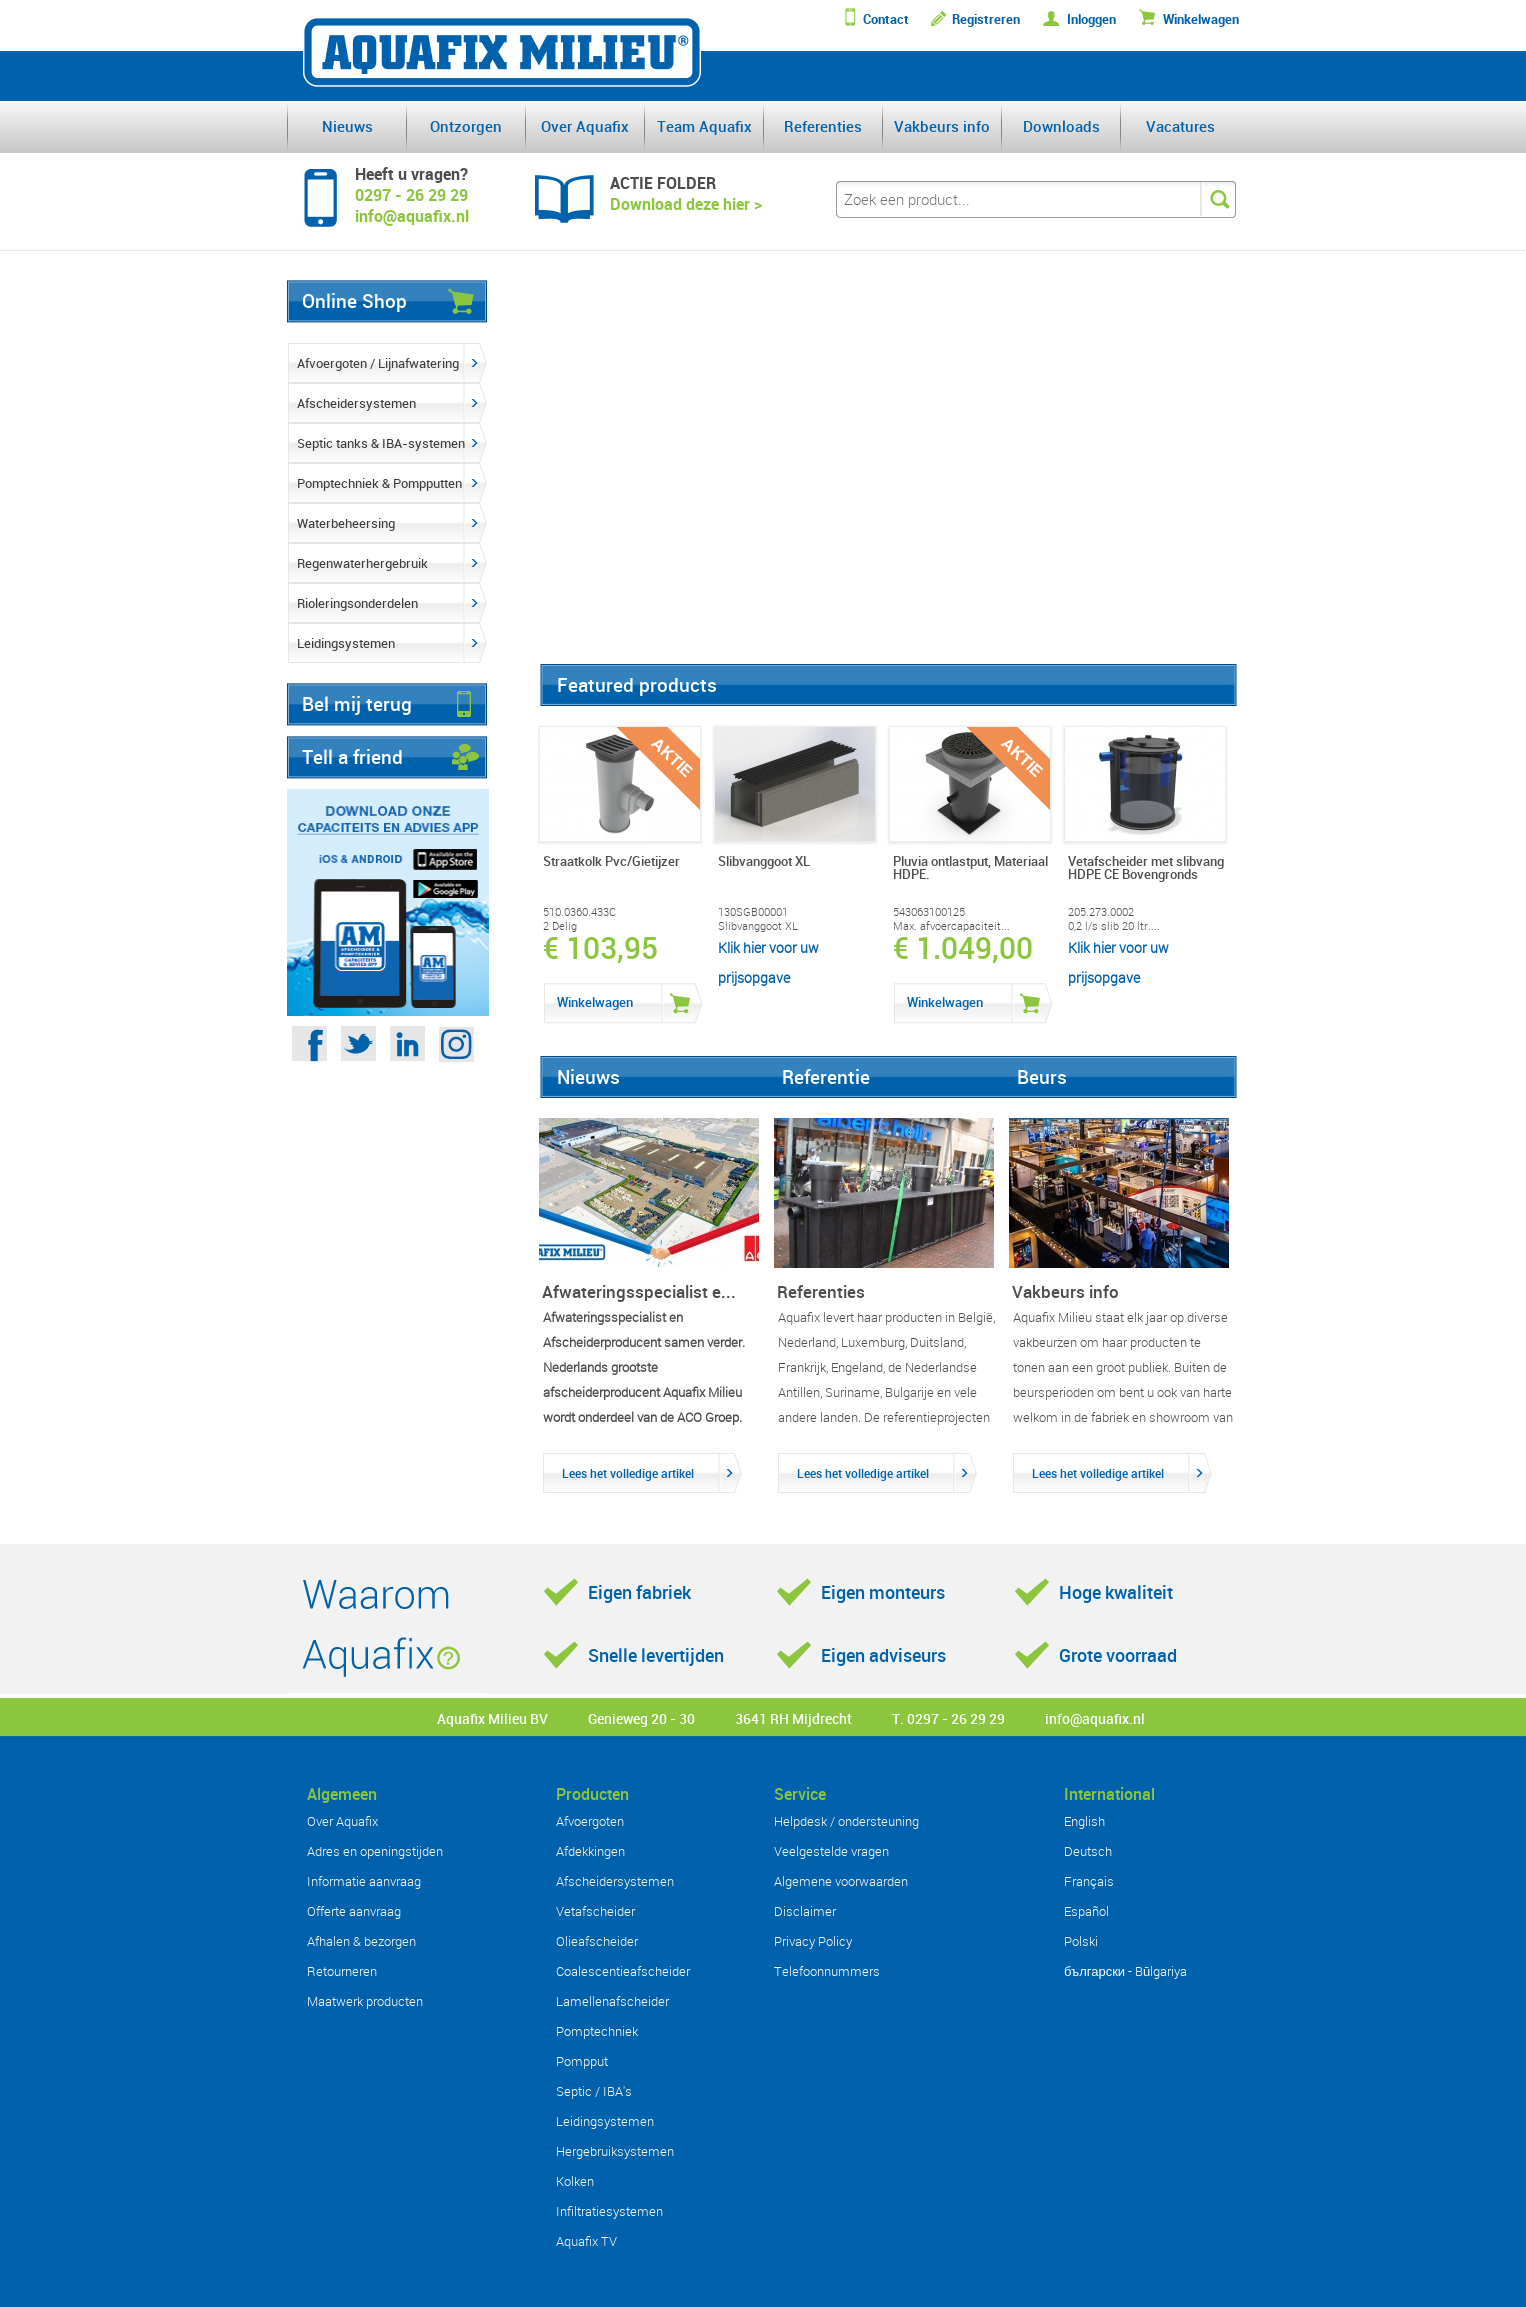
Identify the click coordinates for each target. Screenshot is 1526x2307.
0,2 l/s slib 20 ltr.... (1114, 926)
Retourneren (342, 1971)
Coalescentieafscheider (623, 1971)
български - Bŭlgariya (1125, 1971)
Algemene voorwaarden (841, 1881)
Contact (886, 19)
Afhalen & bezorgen (361, 1941)
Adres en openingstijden (375, 1851)
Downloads (1061, 126)
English (1084, 1821)
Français (1089, 1881)
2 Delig (560, 926)
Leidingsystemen (346, 643)
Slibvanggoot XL (758, 926)
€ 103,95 (600, 948)
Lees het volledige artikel (628, 1473)
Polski (1081, 1941)
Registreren (986, 19)
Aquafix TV (586, 2241)
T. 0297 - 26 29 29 (948, 1718)
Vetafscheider (595, 1911)
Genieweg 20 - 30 (641, 1718)
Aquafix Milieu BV (492, 1718)
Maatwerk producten (365, 2001)
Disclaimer (805, 1911)
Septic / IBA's (594, 2091)
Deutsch (1088, 1851)
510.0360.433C (579, 912)
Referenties (823, 126)
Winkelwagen (1201, 19)
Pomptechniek (597, 2031)
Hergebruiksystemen (615, 2151)
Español (1086, 1911)
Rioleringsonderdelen (357, 603)
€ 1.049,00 (963, 948)
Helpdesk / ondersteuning (846, 1821)
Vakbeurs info (942, 126)
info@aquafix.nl (1095, 1718)
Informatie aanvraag (364, 1881)
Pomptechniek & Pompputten (379, 483)
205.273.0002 (1101, 912)
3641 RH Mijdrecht (793, 1718)
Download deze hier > (686, 204)
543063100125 (929, 912)
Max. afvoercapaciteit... (951, 926)
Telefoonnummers (827, 1971)
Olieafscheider (597, 1941)
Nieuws (347, 126)
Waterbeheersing (346, 523)
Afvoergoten (590, 1821)
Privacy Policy (813, 1941)
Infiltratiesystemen (609, 2211)
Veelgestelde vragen (831, 1851)
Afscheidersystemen (356, 403)
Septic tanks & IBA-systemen (381, 443)
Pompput (582, 2061)
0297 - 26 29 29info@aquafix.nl (412, 205)
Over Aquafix (585, 126)
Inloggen (1091, 19)
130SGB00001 (753, 912)
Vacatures (1180, 126)
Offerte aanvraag (354, 1911)
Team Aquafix (704, 126)
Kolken (575, 2181)
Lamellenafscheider (612, 2001)
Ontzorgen (466, 126)
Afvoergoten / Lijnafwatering (378, 363)
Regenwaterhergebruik (362, 563)
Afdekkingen (590, 1851)
